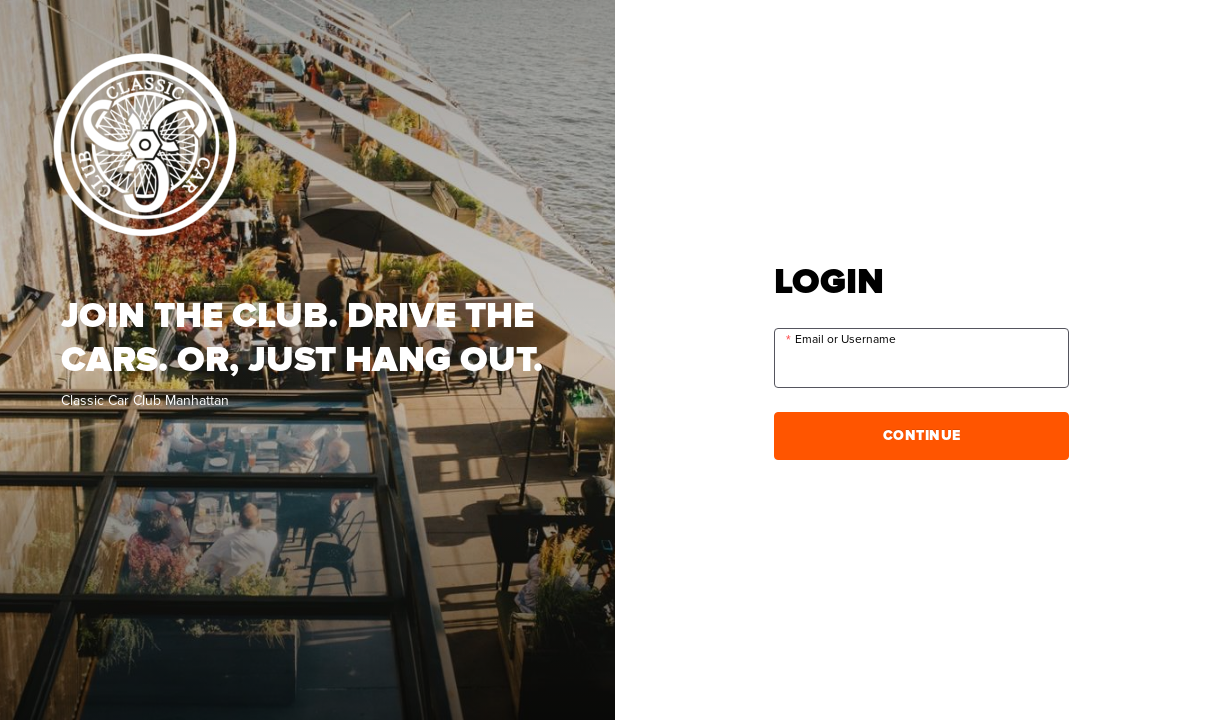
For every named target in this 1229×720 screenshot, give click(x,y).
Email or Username (845, 339)
